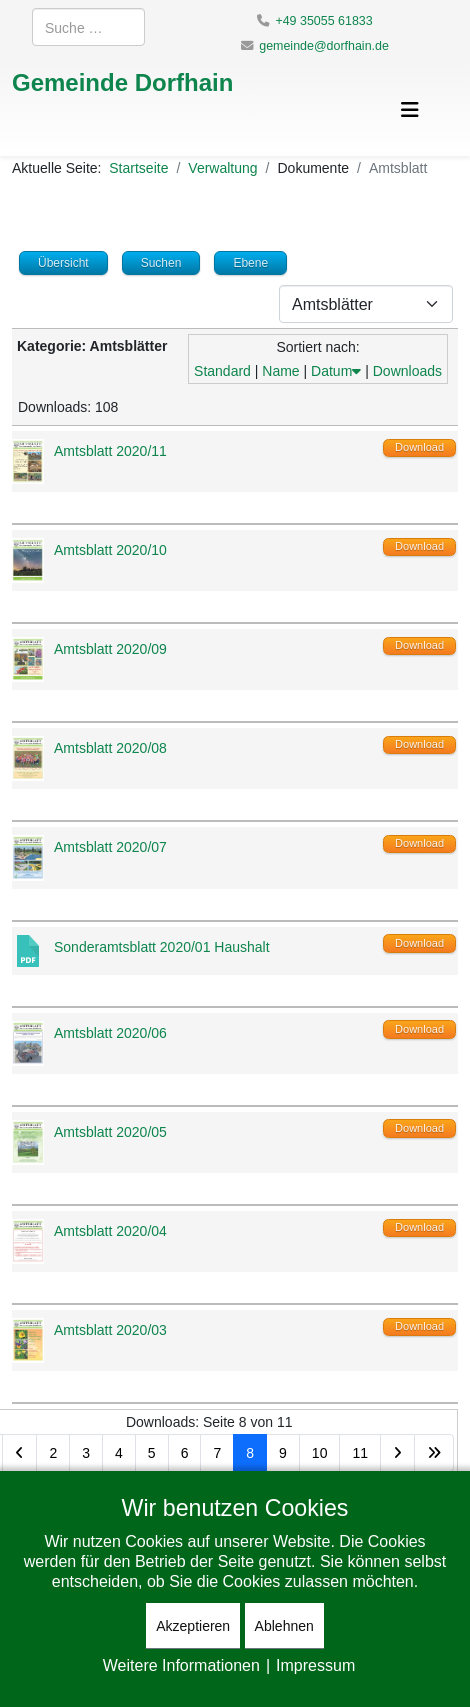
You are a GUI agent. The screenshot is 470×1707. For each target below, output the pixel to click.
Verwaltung (222, 167)
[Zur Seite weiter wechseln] (397, 1453)
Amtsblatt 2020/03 (110, 1329)
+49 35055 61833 (323, 20)
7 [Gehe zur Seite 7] (217, 1452)
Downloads (407, 370)
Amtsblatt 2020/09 (110, 648)
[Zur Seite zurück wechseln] (19, 1453)
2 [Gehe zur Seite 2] (53, 1452)
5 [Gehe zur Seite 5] (152, 1452)
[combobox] (88, 27)
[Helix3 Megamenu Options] (410, 109)
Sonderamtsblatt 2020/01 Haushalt (162, 946)
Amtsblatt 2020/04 (110, 1230)
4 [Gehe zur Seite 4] (119, 1452)
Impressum (315, 1665)
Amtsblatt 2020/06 (110, 1032)
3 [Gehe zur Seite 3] (86, 1452)
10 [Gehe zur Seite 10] (320, 1452)
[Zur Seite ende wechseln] (434, 1453)
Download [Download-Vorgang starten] (419, 447)
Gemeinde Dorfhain (122, 81)
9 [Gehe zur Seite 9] (283, 1452)
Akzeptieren (193, 1625)
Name (280, 370)
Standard (222, 370)
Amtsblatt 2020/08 (110, 747)
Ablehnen (284, 1625)
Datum (336, 370)
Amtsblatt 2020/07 (110, 846)
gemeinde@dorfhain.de (324, 45)
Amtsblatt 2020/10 (110, 549)
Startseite (138, 167)
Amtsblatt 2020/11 (110, 450)
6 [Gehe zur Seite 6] (185, 1452)
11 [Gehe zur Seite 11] (360, 1452)
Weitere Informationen (181, 1665)
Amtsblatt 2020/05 (110, 1131)
